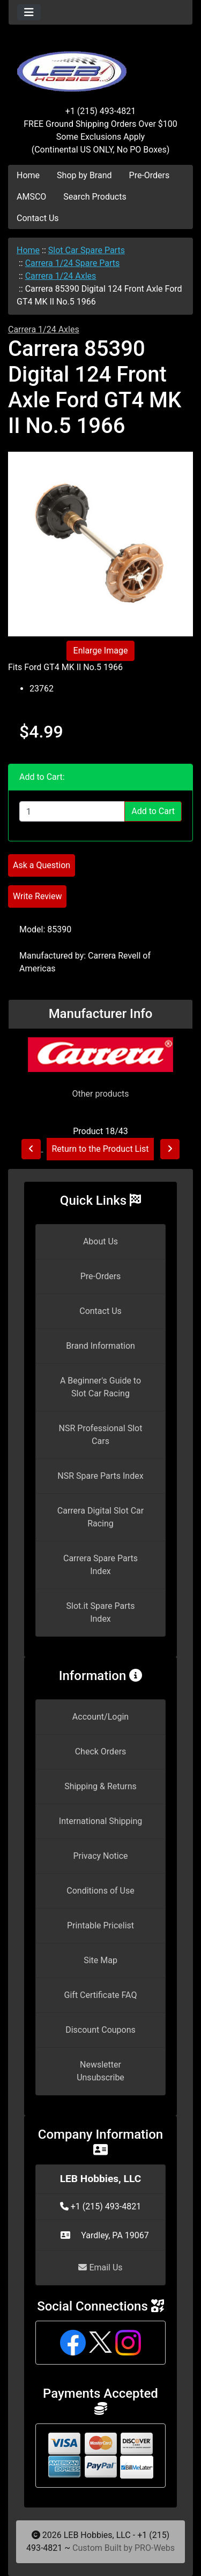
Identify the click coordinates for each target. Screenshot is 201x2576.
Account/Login (100, 1717)
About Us (100, 1241)
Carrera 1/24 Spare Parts (72, 263)
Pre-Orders (149, 175)
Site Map (100, 1960)
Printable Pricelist (100, 1925)
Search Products (94, 197)
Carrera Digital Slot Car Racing (100, 1517)
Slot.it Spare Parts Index (100, 1612)
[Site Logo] (100, 65)
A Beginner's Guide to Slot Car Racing (100, 1387)
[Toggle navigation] (29, 12)
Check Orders (100, 1751)
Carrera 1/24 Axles (60, 276)
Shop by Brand (84, 175)
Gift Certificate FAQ (100, 1995)
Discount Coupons (100, 2030)
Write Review (37, 896)
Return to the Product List (99, 1149)
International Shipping (100, 1821)
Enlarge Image (100, 650)
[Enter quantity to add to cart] (72, 811)
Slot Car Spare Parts (86, 250)
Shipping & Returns (100, 1786)
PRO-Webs (155, 2548)
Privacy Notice (100, 1856)
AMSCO (31, 197)
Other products (100, 1094)
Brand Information (100, 1346)
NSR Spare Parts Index (100, 1476)
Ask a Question (41, 865)
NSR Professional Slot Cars (101, 1434)
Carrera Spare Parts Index (100, 1564)
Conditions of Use (100, 1891)
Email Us (100, 2267)
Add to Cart (153, 811)
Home (28, 175)
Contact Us (38, 218)
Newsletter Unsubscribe (100, 2071)
